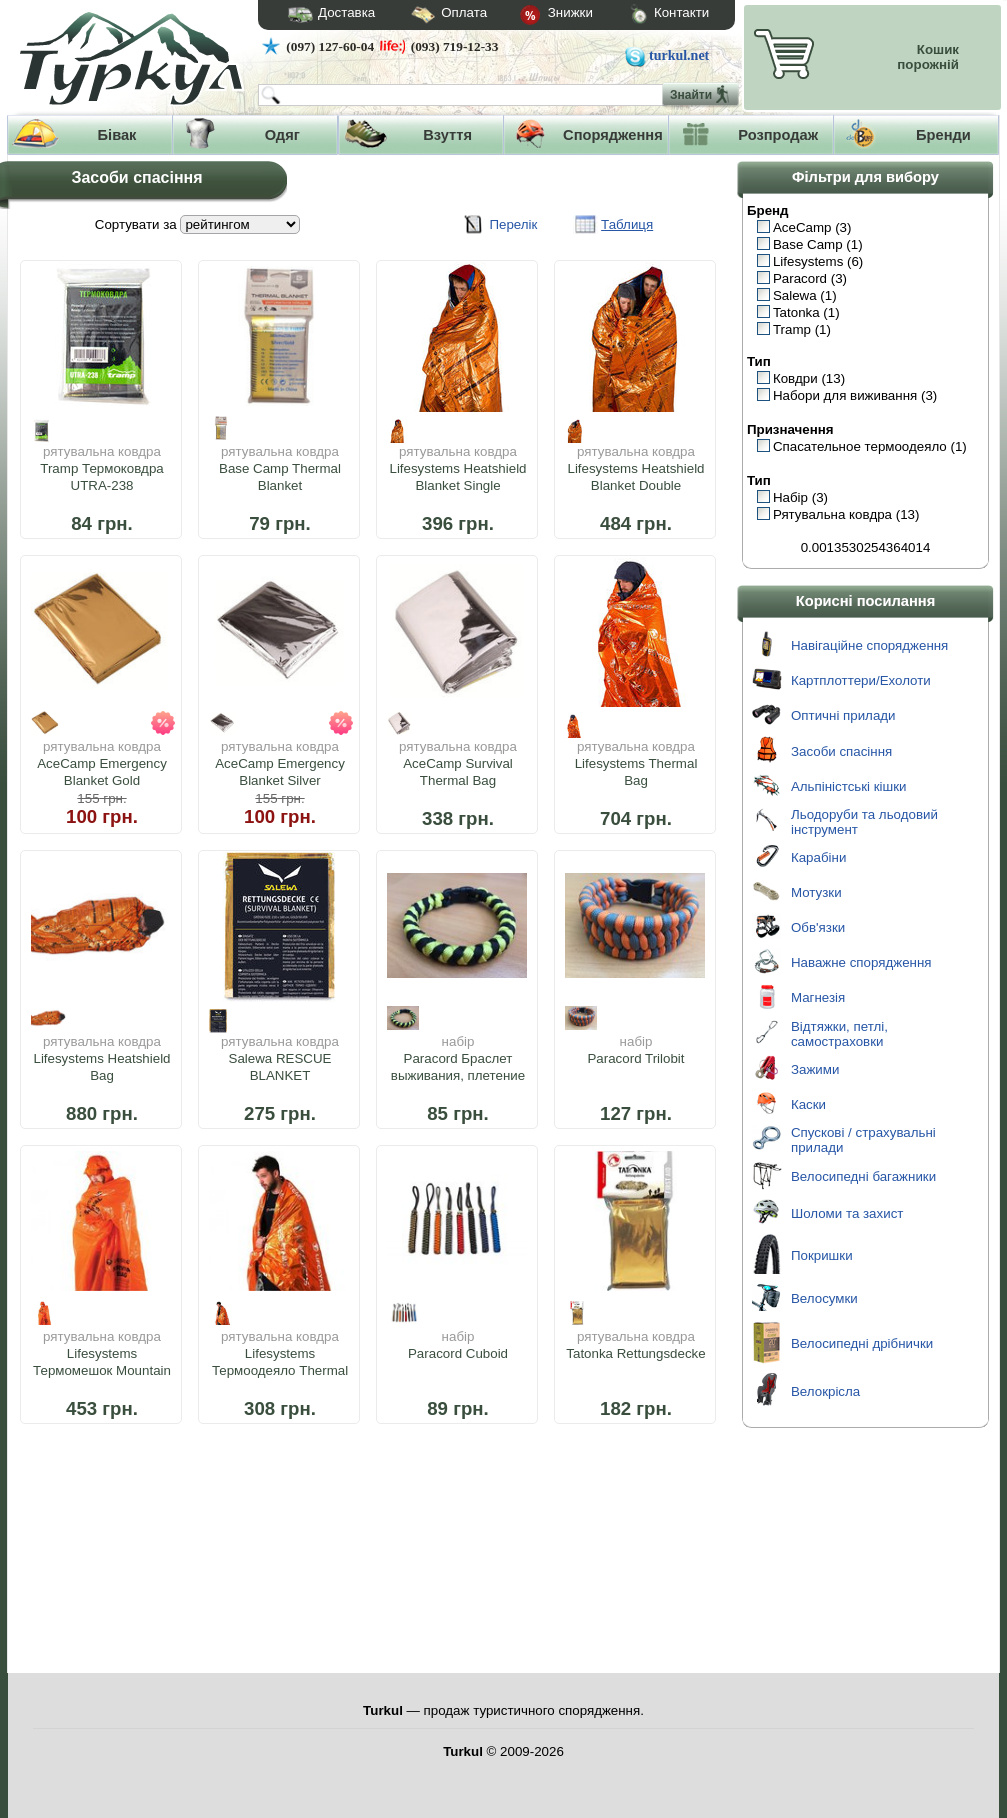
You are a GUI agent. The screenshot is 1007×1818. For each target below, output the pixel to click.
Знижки (540, 16)
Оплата (431, 15)
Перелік (513, 224)
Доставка (325, 15)
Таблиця (627, 224)
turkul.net (679, 55)
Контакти (651, 15)
